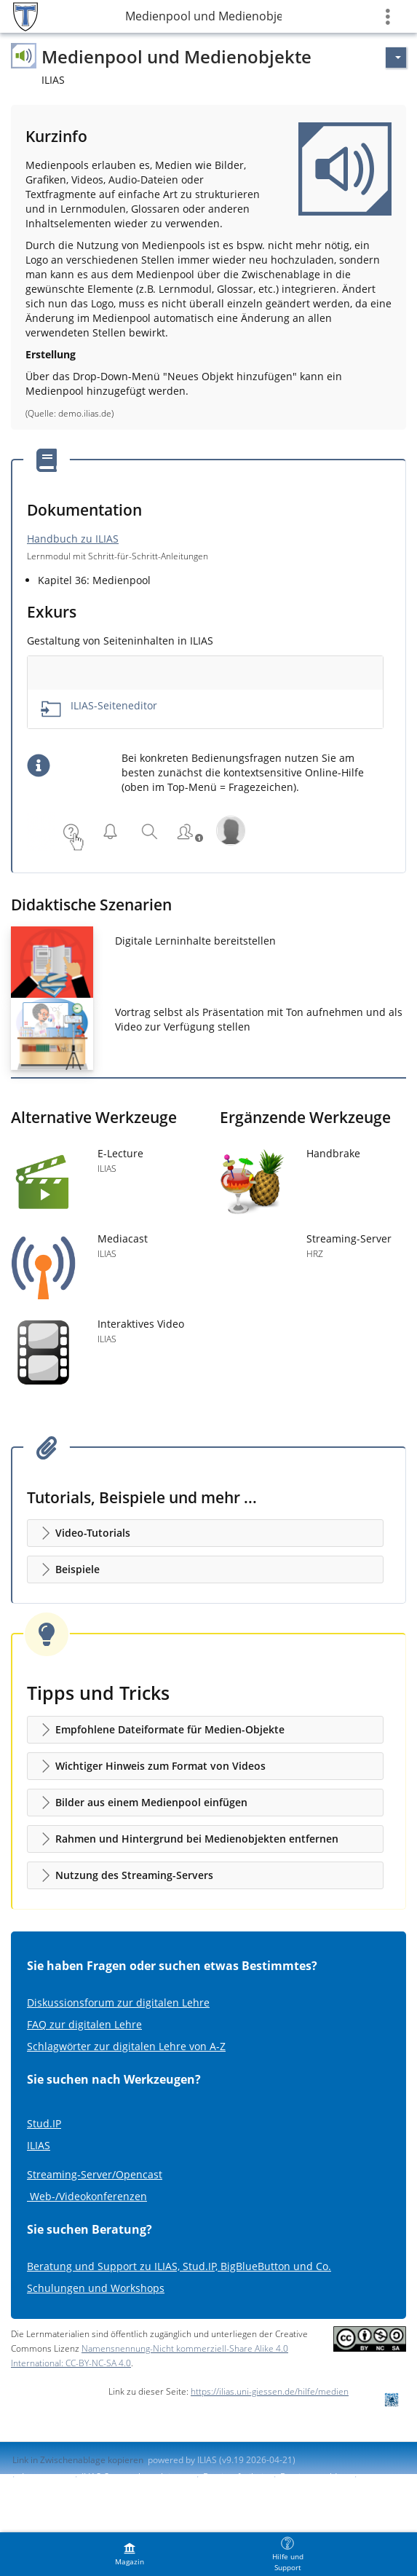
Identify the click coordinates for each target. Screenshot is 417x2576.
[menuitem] (129, 2554)
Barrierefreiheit (234, 2476)
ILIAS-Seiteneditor (114, 705)
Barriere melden (313, 2476)
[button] (205, 1533)
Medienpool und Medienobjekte (203, 16)
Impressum (45, 2476)
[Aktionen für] (396, 57)
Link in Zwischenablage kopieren (77, 2460)
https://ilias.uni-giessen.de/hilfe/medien (270, 2391)
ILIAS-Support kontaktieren (135, 2476)
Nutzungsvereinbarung (59, 2489)
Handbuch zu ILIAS (73, 538)
